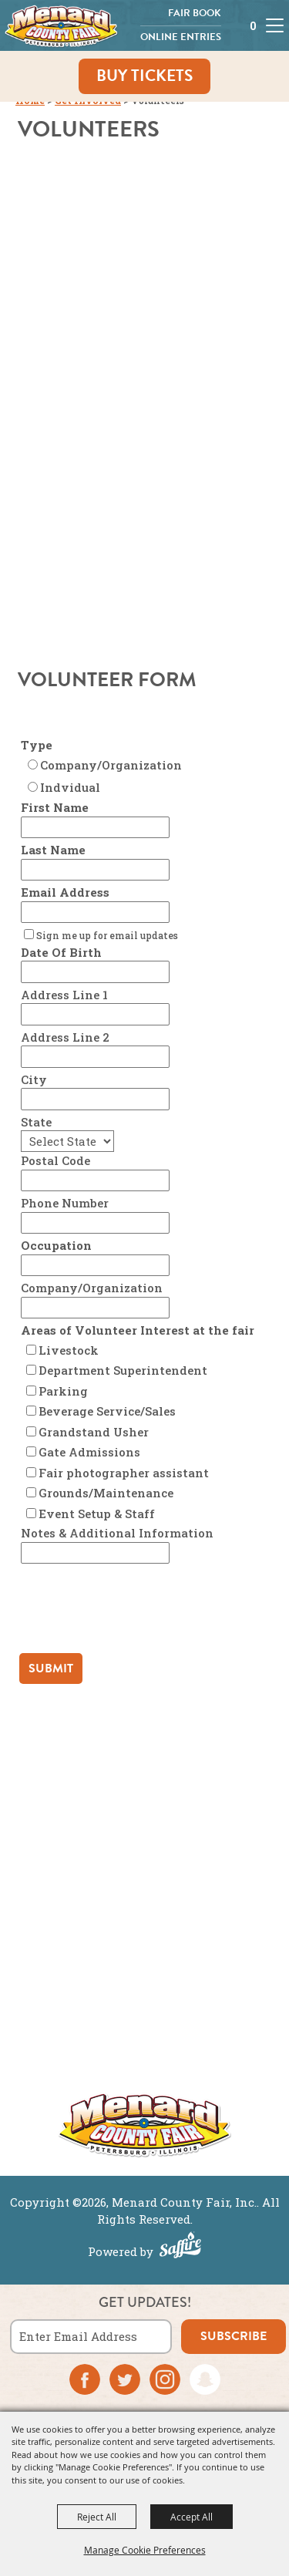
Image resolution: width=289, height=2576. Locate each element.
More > (144, 2060)
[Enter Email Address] (91, 2336)
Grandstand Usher (94, 1432)
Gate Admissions (89, 1452)
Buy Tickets (144, 75)
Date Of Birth (61, 952)
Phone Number (65, 1203)
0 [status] (253, 26)
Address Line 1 (64, 994)
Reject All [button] (96, 2516)
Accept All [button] (191, 2516)
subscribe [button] (233, 2336)
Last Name (53, 849)
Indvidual (70, 787)
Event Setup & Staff (97, 1513)
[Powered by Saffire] (180, 2246)
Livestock (69, 1350)
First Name (55, 807)
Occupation (56, 1245)
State (36, 1122)
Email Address (65, 892)
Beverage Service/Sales (107, 1411)
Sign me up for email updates (107, 935)
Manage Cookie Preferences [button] (145, 2550)
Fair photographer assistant (124, 1472)
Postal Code (55, 1160)
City (34, 1079)
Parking (63, 1391)
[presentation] (135, 1612)
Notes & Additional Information (117, 1533)
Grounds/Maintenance (106, 1492)
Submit (51, 1668)
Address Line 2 (65, 1037)
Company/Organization (111, 765)
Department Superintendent (123, 1370)
